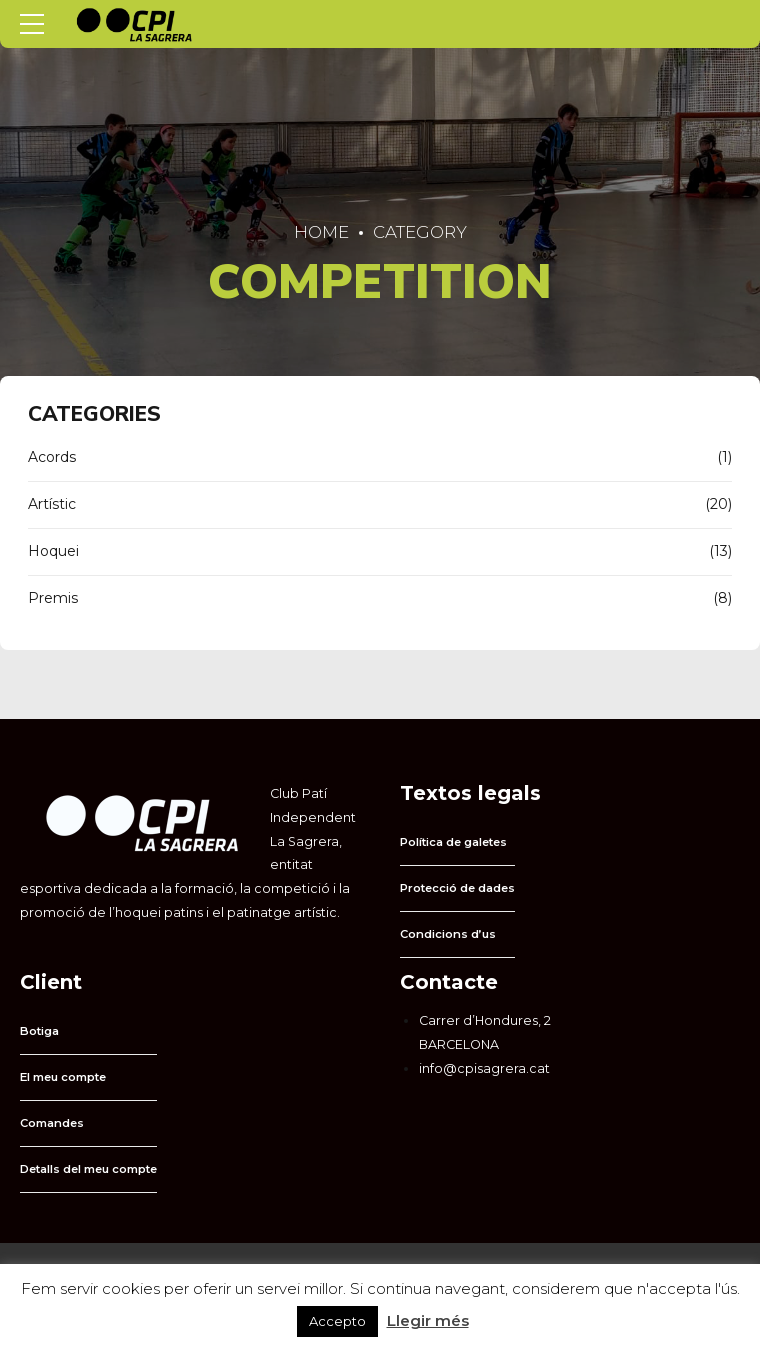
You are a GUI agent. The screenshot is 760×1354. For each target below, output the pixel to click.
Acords (52, 457)
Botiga (39, 1031)
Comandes (52, 1123)
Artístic (52, 504)
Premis (53, 598)
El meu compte (63, 1077)
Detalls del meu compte (88, 1169)
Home (321, 232)
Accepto (337, 1321)
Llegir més (428, 1320)
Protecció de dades (457, 888)
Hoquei (53, 551)
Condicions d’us (448, 934)
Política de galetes (453, 842)
